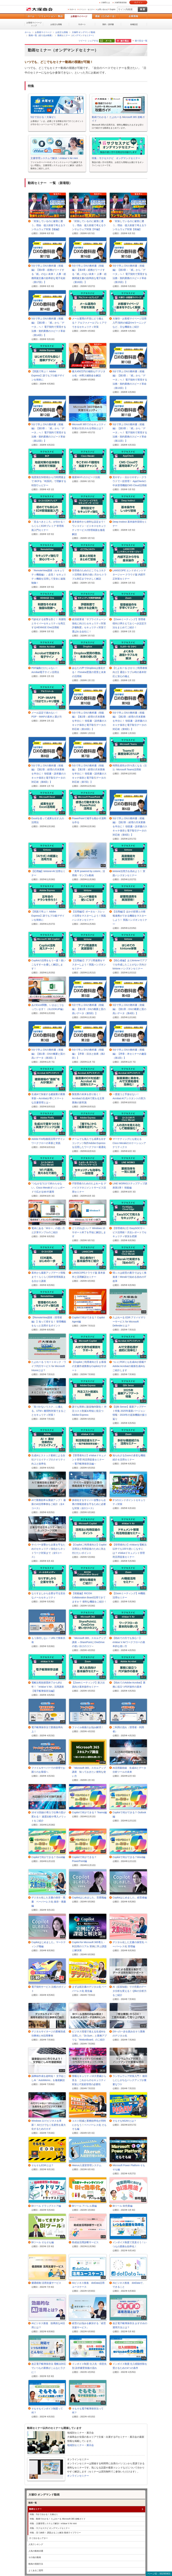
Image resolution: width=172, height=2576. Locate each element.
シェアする (93, 41)
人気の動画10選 (35, 2551)
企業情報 (133, 16)
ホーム (30, 16)
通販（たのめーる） (106, 16)
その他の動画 (34, 2557)
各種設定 (134, 24)
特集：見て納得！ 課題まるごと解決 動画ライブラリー (55, 2532)
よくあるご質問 (35, 2570)
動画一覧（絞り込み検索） (41, 35)
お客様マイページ (79, 16)
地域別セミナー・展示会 (80, 2445)
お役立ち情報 (56, 24)
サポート (72, 9)
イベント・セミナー (87, 9)
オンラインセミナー (78, 2475)
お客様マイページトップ (34, 24)
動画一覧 (32, 2503)
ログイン (138, 2)
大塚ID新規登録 (120, 2)
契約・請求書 (108, 24)
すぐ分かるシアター (38, 2538)
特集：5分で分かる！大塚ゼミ (44, 2514)
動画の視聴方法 (35, 2564)
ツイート (83, 41)
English (112, 9)
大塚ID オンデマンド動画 (83, 32)
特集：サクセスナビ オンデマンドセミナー (116, 158)
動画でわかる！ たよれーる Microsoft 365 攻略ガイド (118, 119)
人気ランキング (35, 2544)
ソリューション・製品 (51, 16)
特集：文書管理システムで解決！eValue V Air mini (53, 2523)
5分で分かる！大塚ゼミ (43, 117)
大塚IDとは (105, 2)
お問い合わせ (102, 9)
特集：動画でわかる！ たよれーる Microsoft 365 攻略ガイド (57, 2519)
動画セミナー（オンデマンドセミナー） (76, 35)
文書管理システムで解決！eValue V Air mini (54, 158)
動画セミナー (35, 2509)
